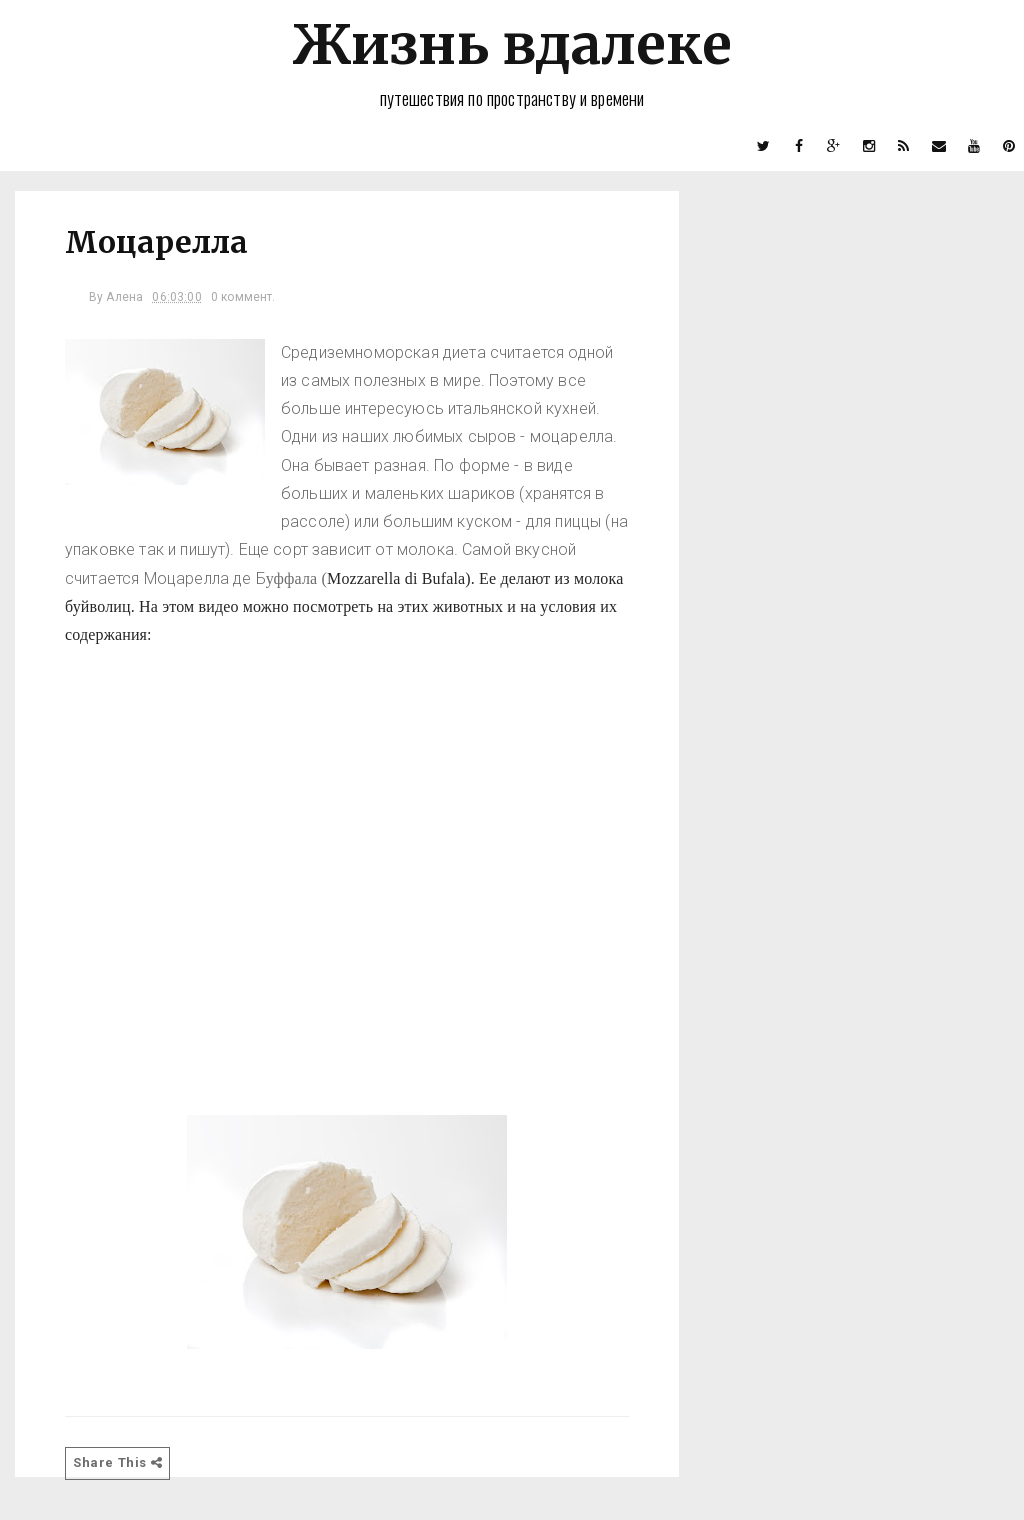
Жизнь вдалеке (512, 44)
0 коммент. (243, 297)
